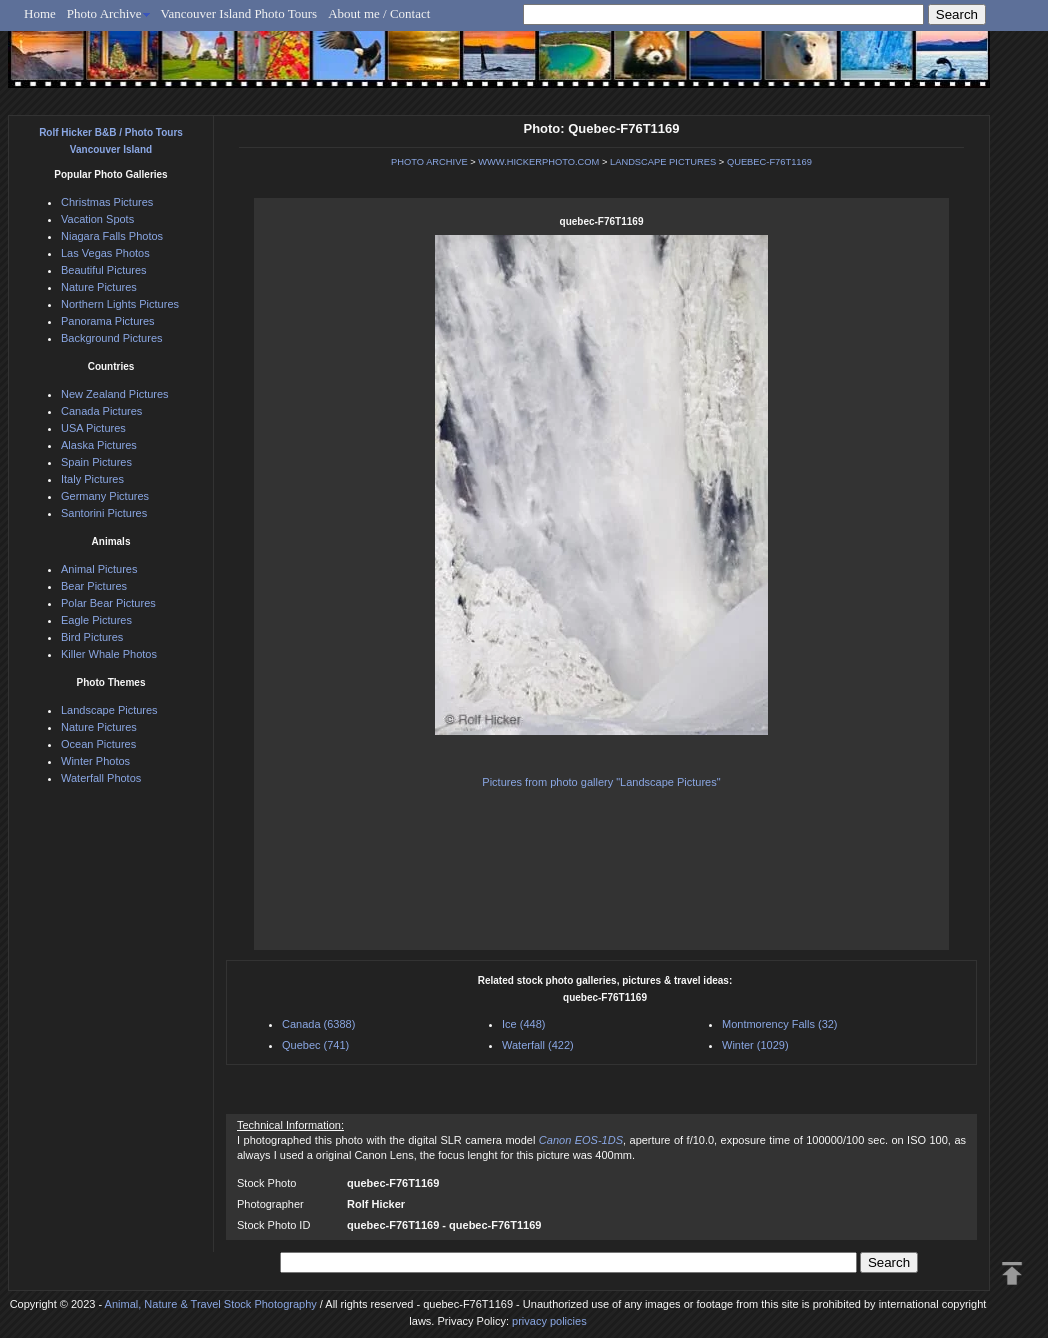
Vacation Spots (97, 219)
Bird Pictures (92, 637)
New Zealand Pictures (115, 394)
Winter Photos (95, 761)
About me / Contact (379, 13)
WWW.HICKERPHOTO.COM (538, 162)
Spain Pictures (96, 462)
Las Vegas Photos (105, 253)
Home (40, 13)
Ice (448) (523, 1024)
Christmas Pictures (107, 202)
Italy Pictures (92, 479)
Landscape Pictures (109, 710)
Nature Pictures (99, 287)
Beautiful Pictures (104, 270)
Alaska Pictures (99, 445)
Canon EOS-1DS (581, 1140)
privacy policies (549, 1321)
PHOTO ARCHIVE (429, 162)
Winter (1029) (755, 1045)
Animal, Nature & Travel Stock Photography (211, 1304)
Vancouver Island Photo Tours (239, 13)
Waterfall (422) (538, 1045)
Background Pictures (112, 338)
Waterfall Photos (101, 778)
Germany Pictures (105, 496)
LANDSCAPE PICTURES (663, 162)
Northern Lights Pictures (120, 304)
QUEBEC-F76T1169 (769, 162)
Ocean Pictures (98, 744)
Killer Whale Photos (109, 654)
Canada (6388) (318, 1024)
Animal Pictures (99, 569)
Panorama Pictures (108, 321)
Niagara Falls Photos (112, 236)
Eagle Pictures (96, 620)
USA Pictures (93, 428)
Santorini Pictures (104, 513)
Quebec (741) (315, 1045)
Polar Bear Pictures (108, 603)
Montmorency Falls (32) (780, 1024)
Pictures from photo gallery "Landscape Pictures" (601, 782)
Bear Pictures (94, 586)
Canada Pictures (101, 411)
